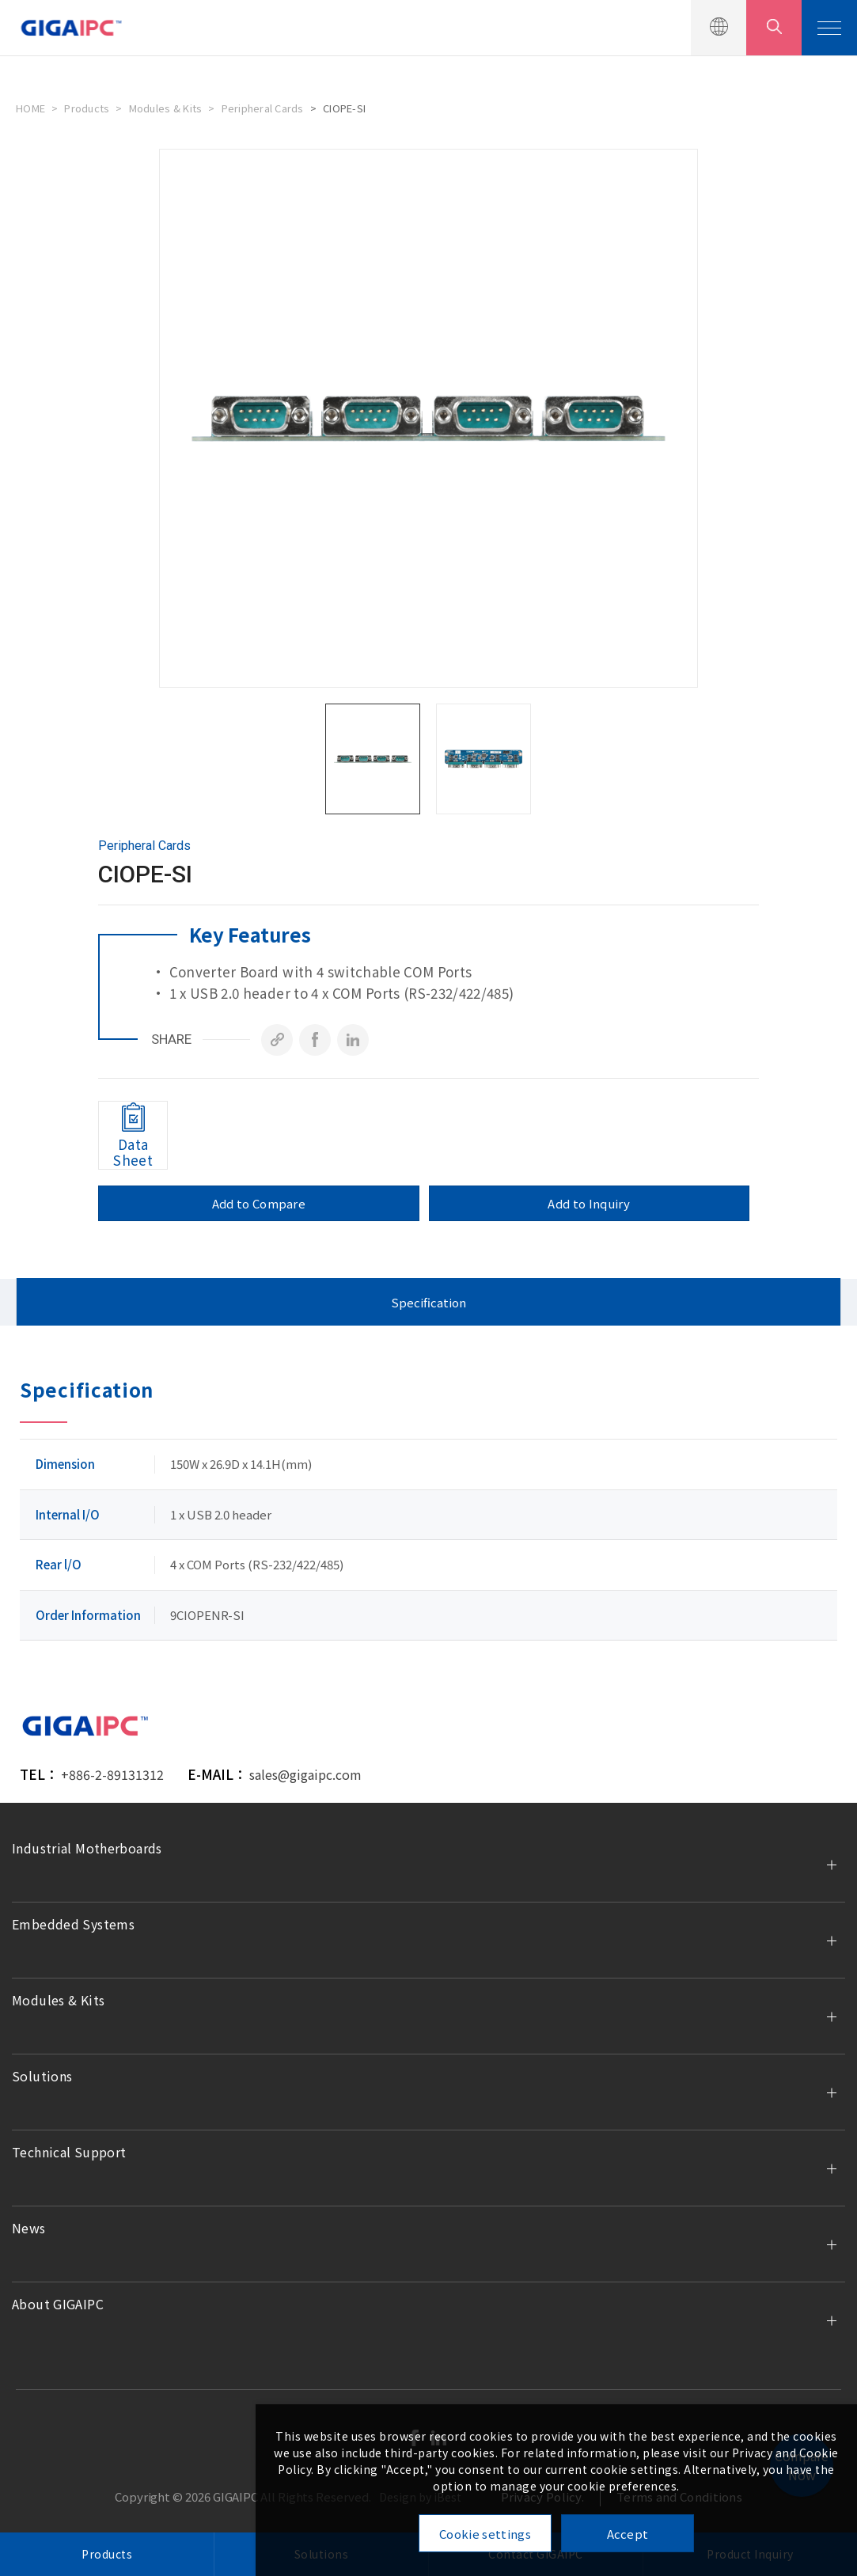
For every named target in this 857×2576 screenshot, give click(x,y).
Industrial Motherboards (87, 1847)
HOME (30, 108)
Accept (628, 2533)
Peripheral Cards (263, 108)
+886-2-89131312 (112, 1774)
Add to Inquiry (588, 1203)
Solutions (42, 2075)
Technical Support (69, 2151)
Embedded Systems (73, 1923)
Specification (428, 1302)
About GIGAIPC (58, 2303)
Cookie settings (485, 2533)
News (29, 2227)
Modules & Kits (166, 108)
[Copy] (277, 1040)
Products (86, 108)
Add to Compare (258, 1203)
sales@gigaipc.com (305, 1774)
